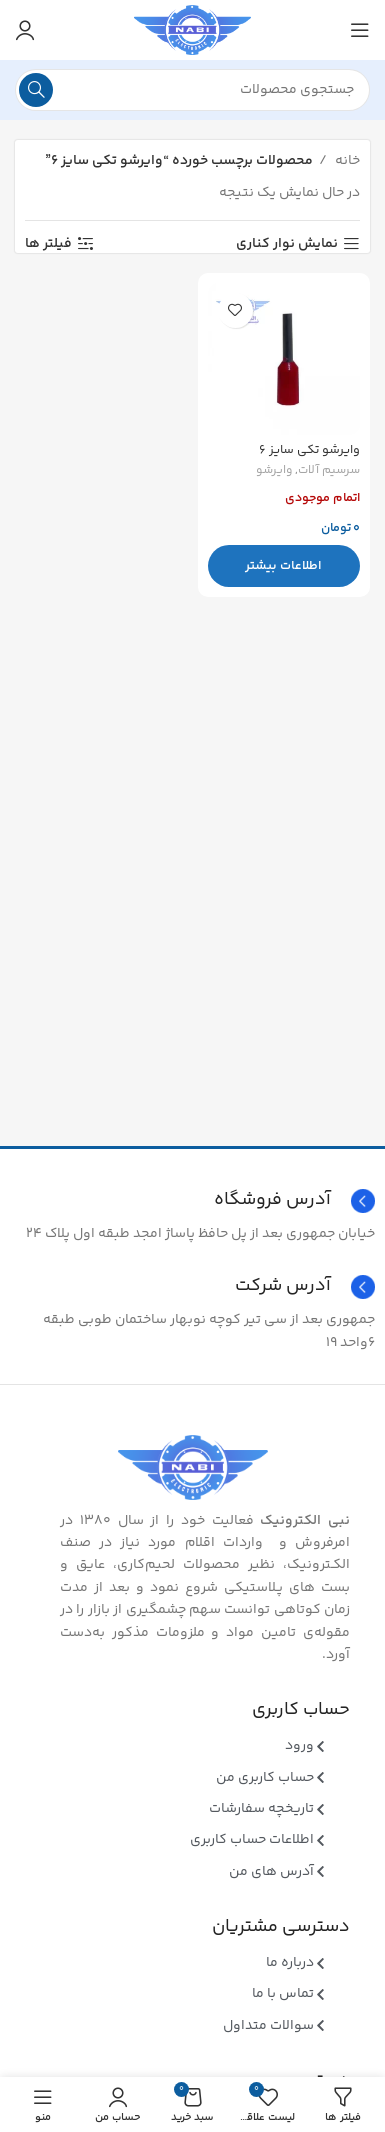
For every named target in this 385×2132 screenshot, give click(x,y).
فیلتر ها (48, 244)
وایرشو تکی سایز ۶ (309, 450)
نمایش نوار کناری (287, 244)
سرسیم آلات (329, 471)
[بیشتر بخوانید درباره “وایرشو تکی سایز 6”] (284, 566)
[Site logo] (192, 30)
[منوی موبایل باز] (360, 30)
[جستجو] (192, 90)
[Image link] (193, 1468)
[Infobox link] (192, 1287)
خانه (346, 161)
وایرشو (274, 471)
